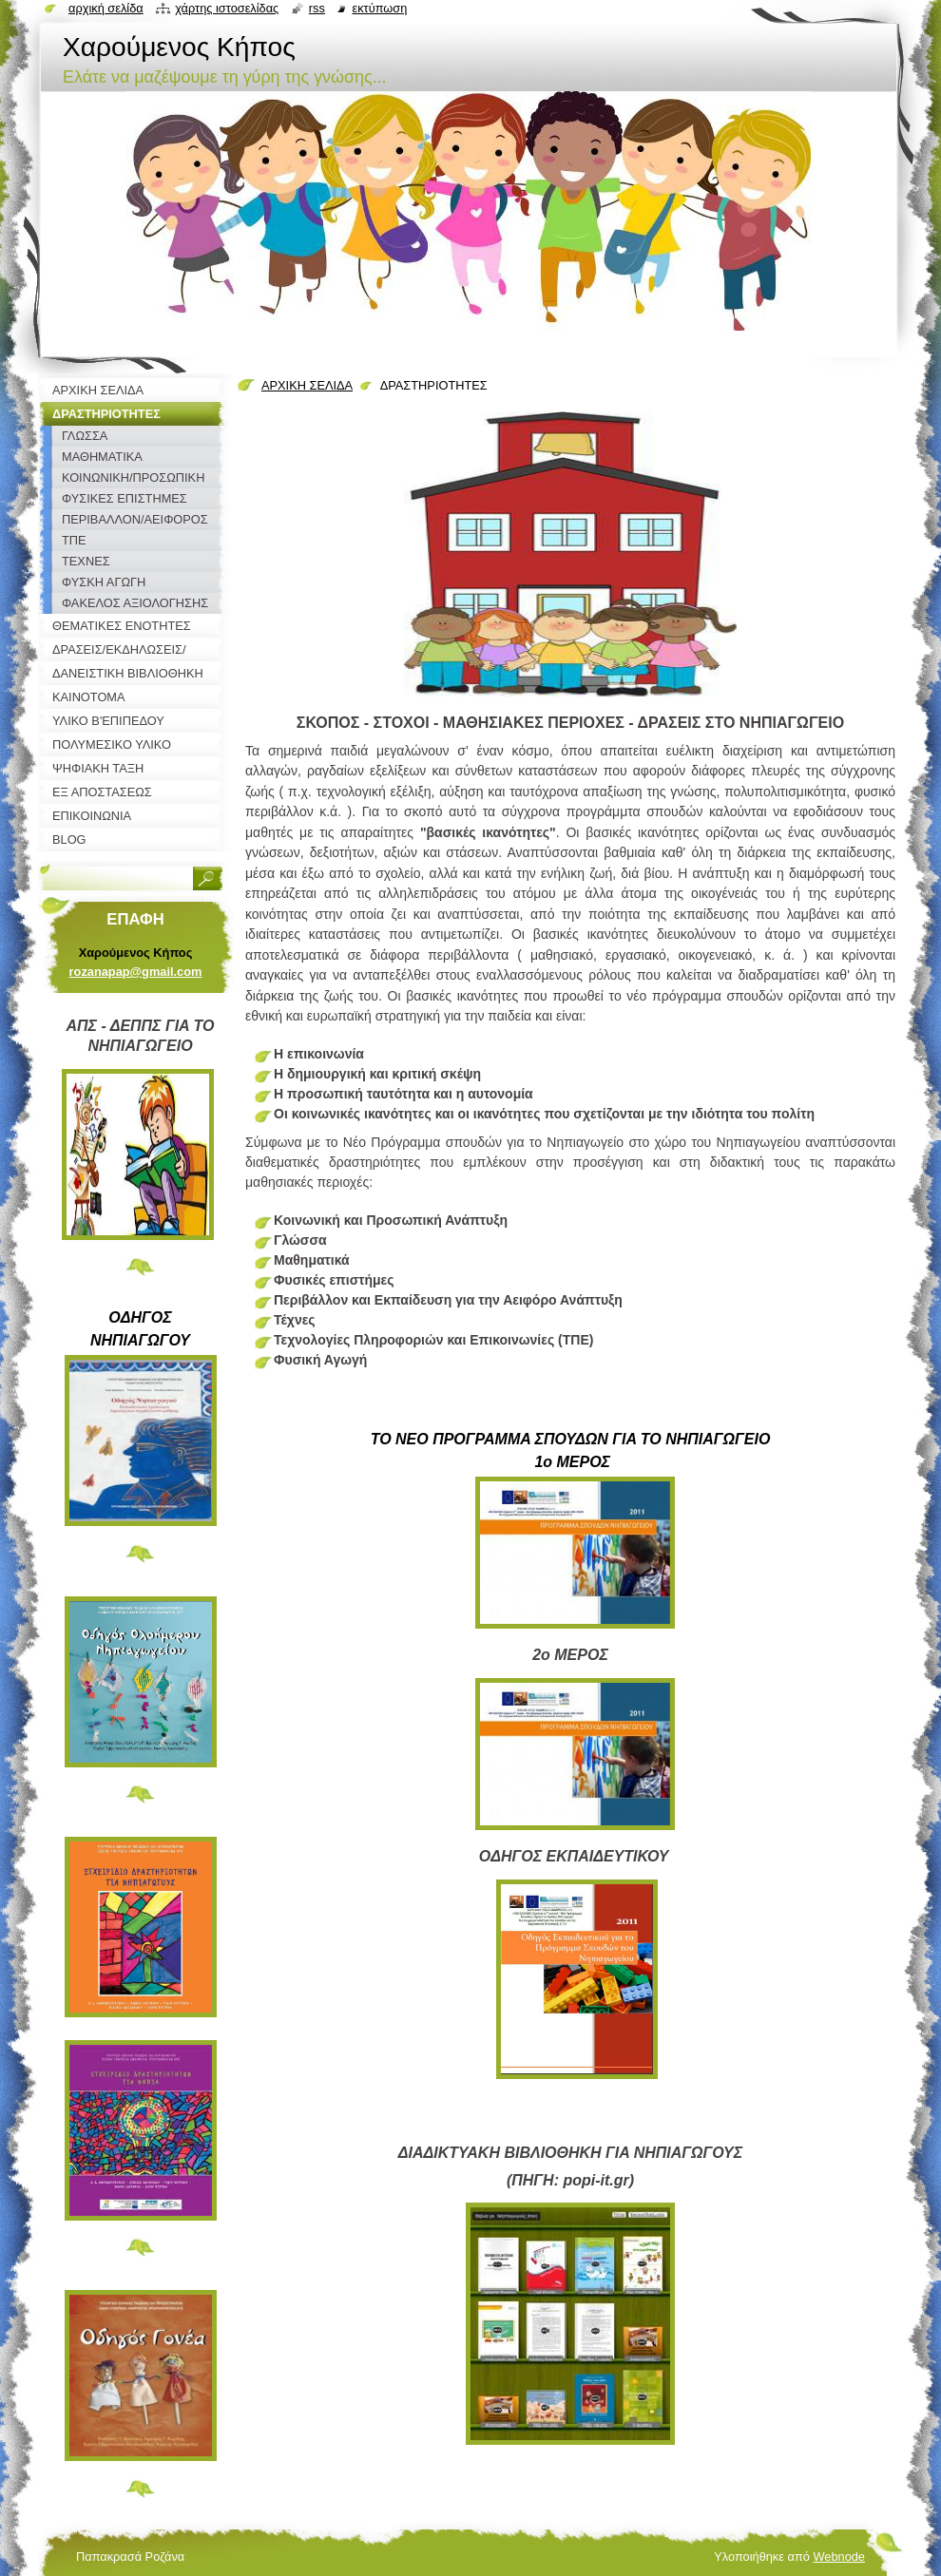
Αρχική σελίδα (106, 8)
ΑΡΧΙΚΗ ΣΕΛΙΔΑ (307, 385)
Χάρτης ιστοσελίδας (226, 8)
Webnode (839, 2556)
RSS (317, 8)
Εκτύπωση (379, 8)
